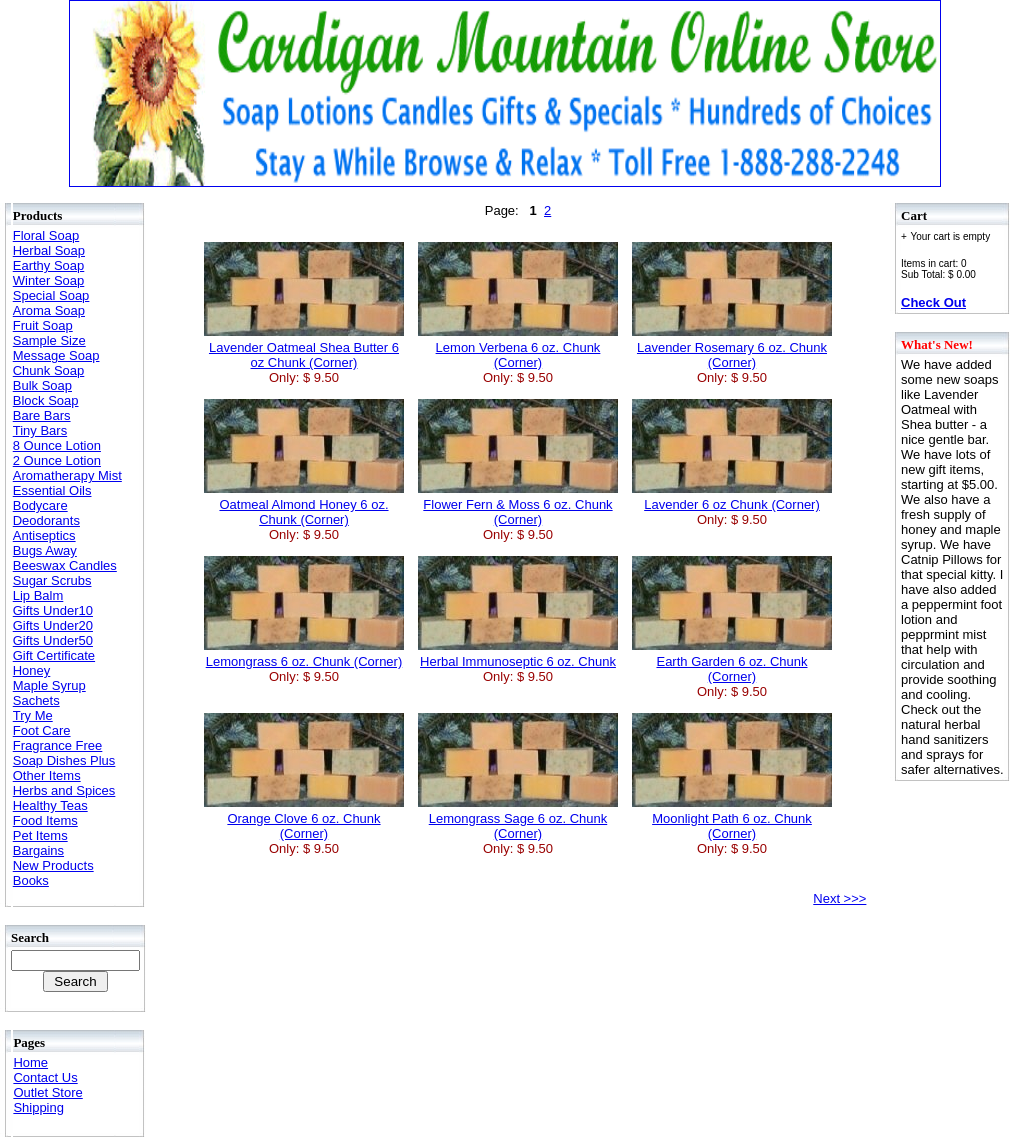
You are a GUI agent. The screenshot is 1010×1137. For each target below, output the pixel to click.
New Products (53, 865)
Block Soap (46, 400)
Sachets (36, 700)
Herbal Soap (49, 250)
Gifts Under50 (53, 640)
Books (31, 880)
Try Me (33, 715)
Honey (32, 670)
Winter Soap (49, 280)
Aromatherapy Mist (67, 475)
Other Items (47, 775)
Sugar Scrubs (52, 580)
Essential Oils (52, 490)
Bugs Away (45, 550)
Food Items (45, 820)
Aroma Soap (49, 310)
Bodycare (40, 505)
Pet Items (40, 835)
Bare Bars (42, 415)
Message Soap (56, 355)
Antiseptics (44, 535)
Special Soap (51, 295)
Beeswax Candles (65, 565)
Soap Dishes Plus (64, 760)
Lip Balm (38, 595)
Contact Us (45, 1077)
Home (30, 1062)
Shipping (38, 1107)
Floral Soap (46, 235)
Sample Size (49, 340)
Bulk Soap (42, 385)
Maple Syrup (49, 685)
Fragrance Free (58, 745)
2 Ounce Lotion (57, 460)
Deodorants (46, 520)
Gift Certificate (54, 655)
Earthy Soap (49, 265)
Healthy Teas (50, 805)
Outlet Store (47, 1092)
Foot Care (42, 730)
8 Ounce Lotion (57, 445)
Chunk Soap (49, 370)
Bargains (38, 850)
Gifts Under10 (53, 610)
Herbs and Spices (64, 790)
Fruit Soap (43, 325)
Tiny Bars (40, 430)
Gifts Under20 (53, 625)
